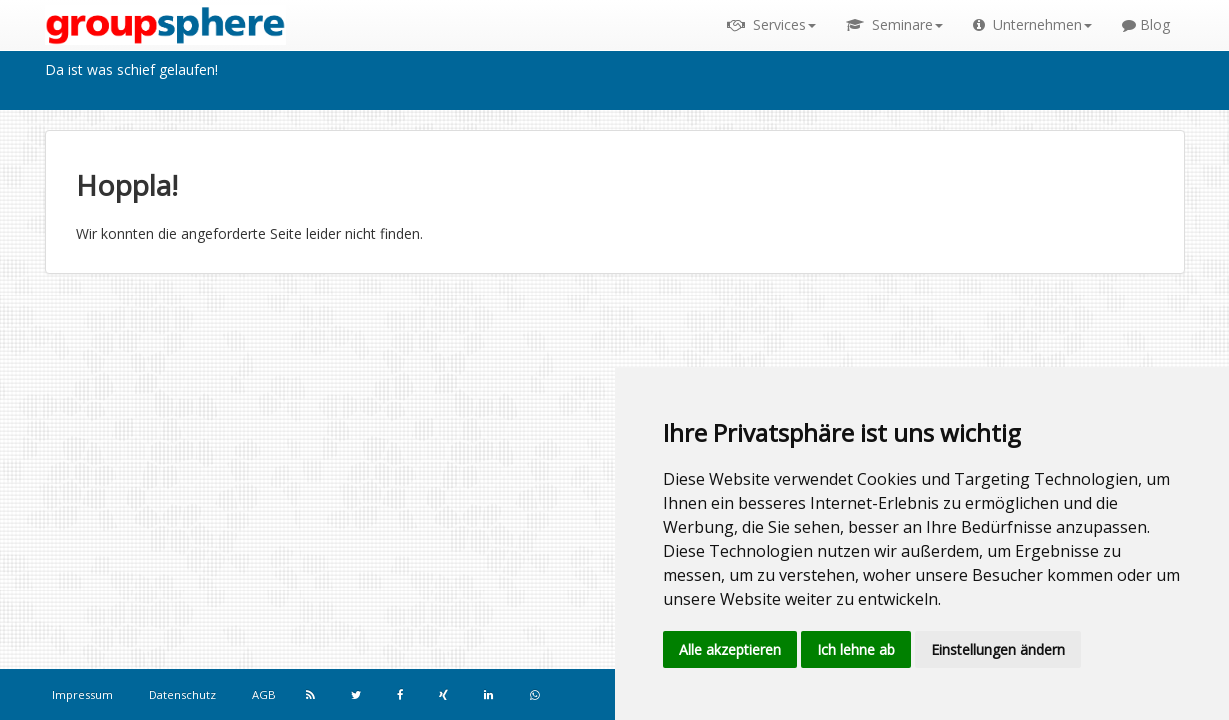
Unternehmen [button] (1032, 24)
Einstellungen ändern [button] (998, 649)
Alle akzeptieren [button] (730, 649)
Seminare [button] (894, 24)
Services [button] (771, 24)
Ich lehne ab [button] (856, 649)
